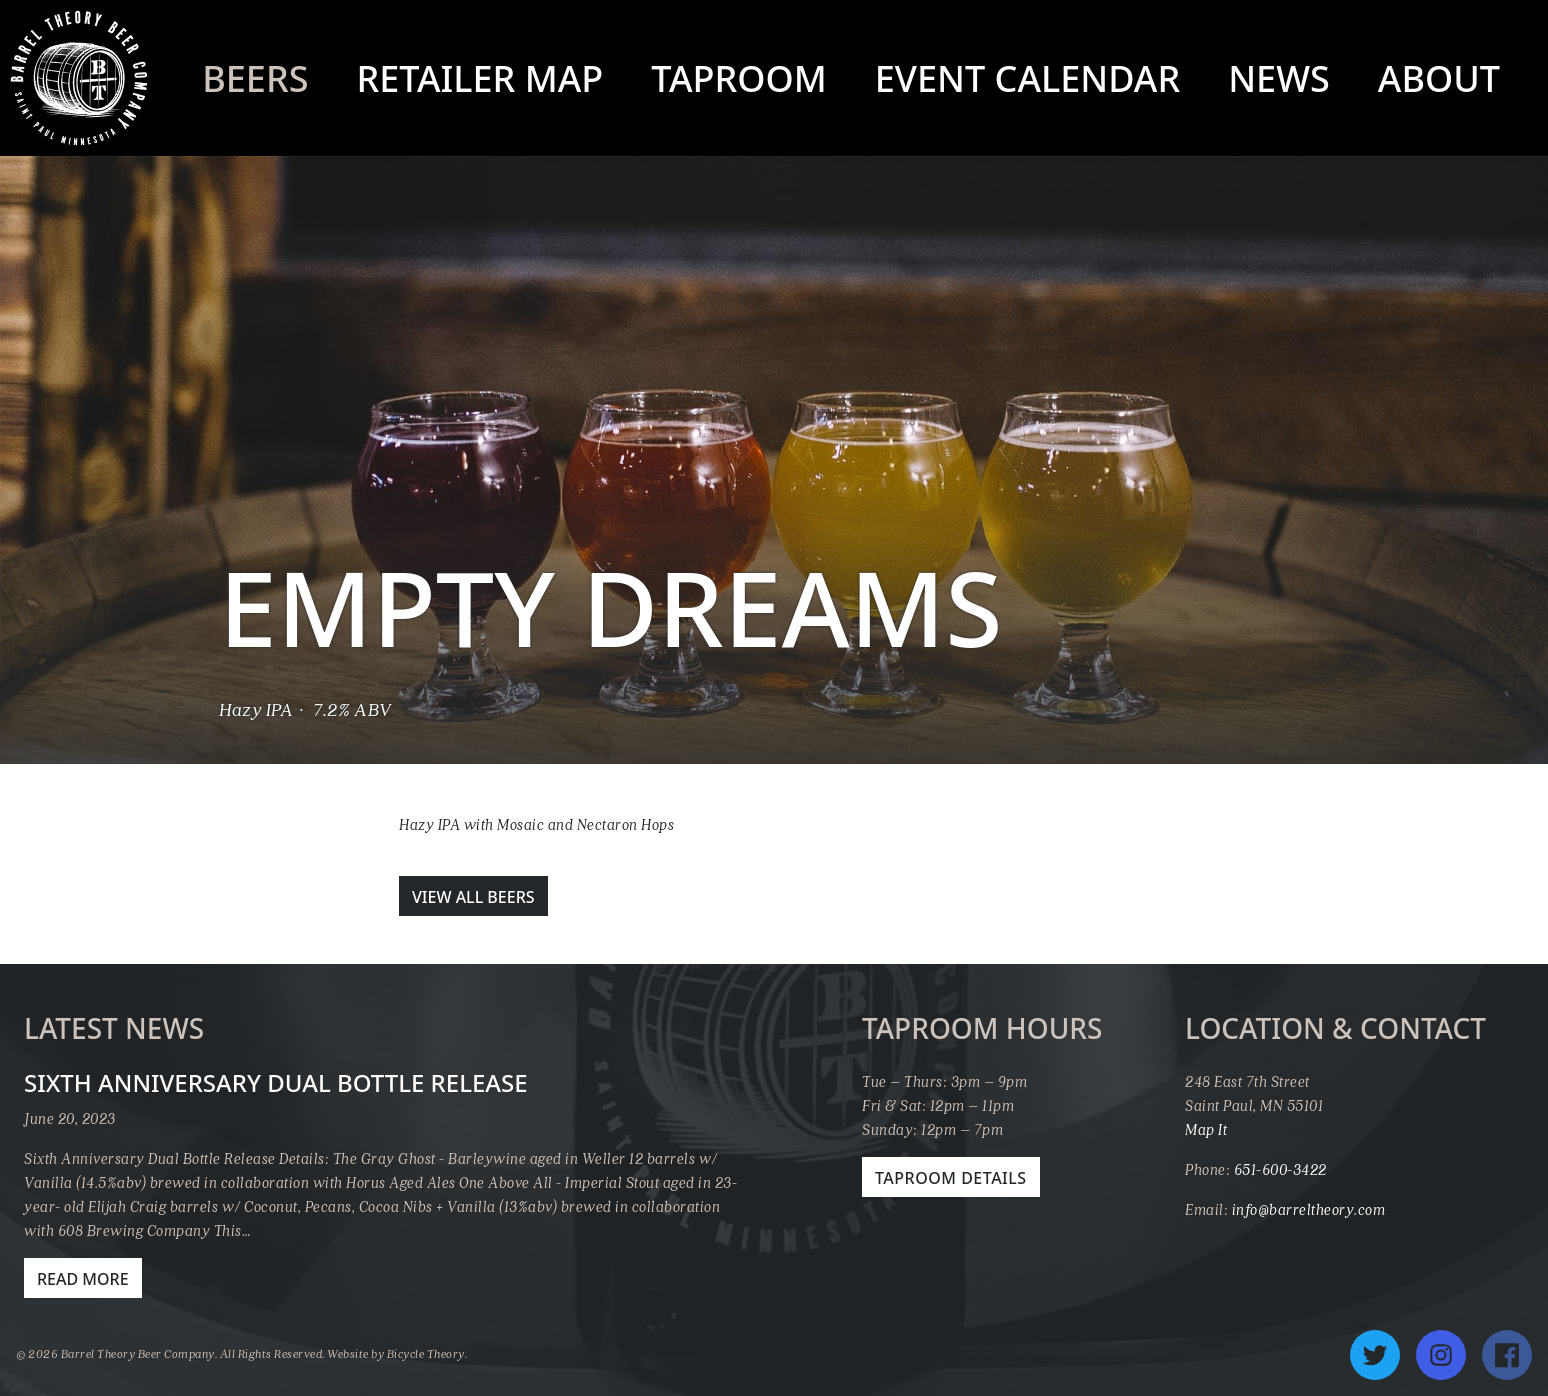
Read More (83, 1279)
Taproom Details (951, 1178)
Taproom (739, 78)
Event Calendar (1027, 78)
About (1439, 78)
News (1279, 78)
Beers (255, 78)
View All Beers (473, 897)
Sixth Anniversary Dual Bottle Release (276, 1082)
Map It (1206, 1129)
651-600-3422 (1280, 1169)
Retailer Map (479, 78)
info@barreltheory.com (1309, 1209)
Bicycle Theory (426, 1353)
